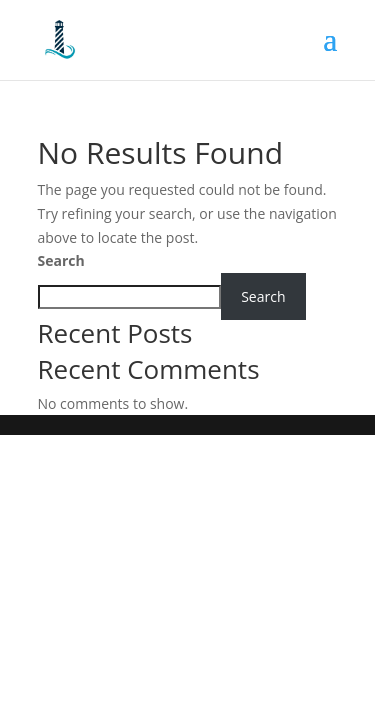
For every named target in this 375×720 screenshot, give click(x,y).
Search (61, 260)
